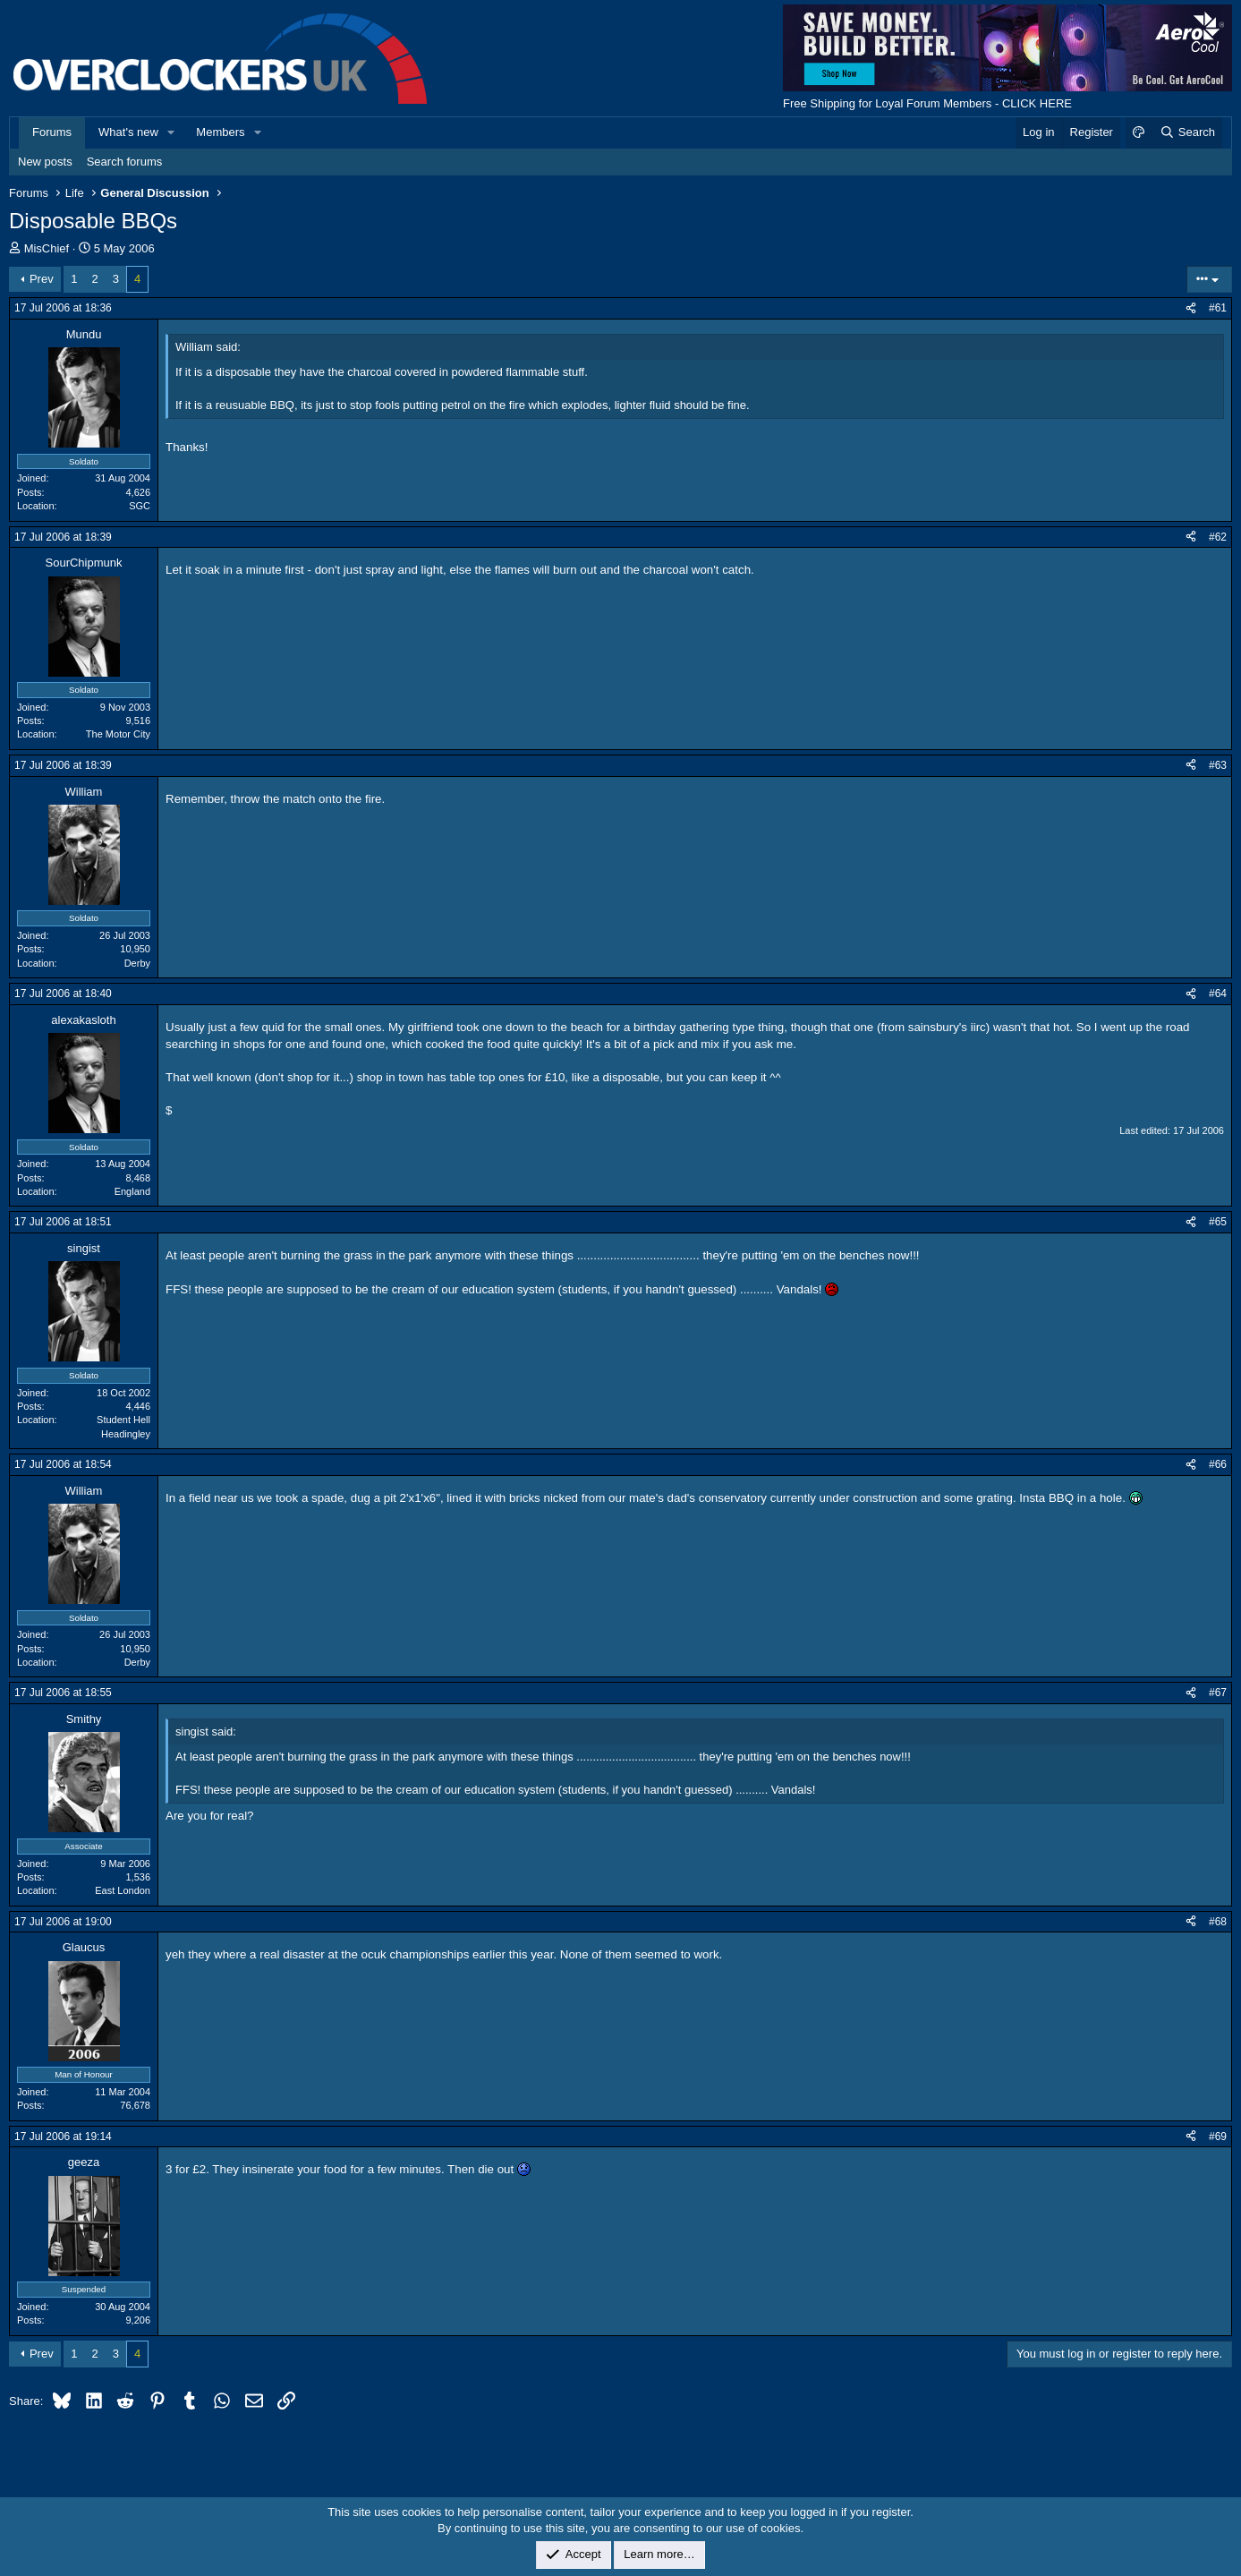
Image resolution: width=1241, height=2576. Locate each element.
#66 (1218, 1464)
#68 (1218, 1921)
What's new (128, 132)
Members (220, 132)
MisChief (47, 248)
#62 (1218, 537)
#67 (1218, 1692)
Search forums (125, 161)
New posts (45, 161)
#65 (1218, 1221)
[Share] (1191, 308)
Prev (42, 279)
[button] (171, 132)
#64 (1218, 993)
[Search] (1187, 132)
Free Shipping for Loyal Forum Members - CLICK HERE (927, 103)
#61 (1218, 308)
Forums (52, 132)
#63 (1218, 765)
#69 (1218, 2136)
